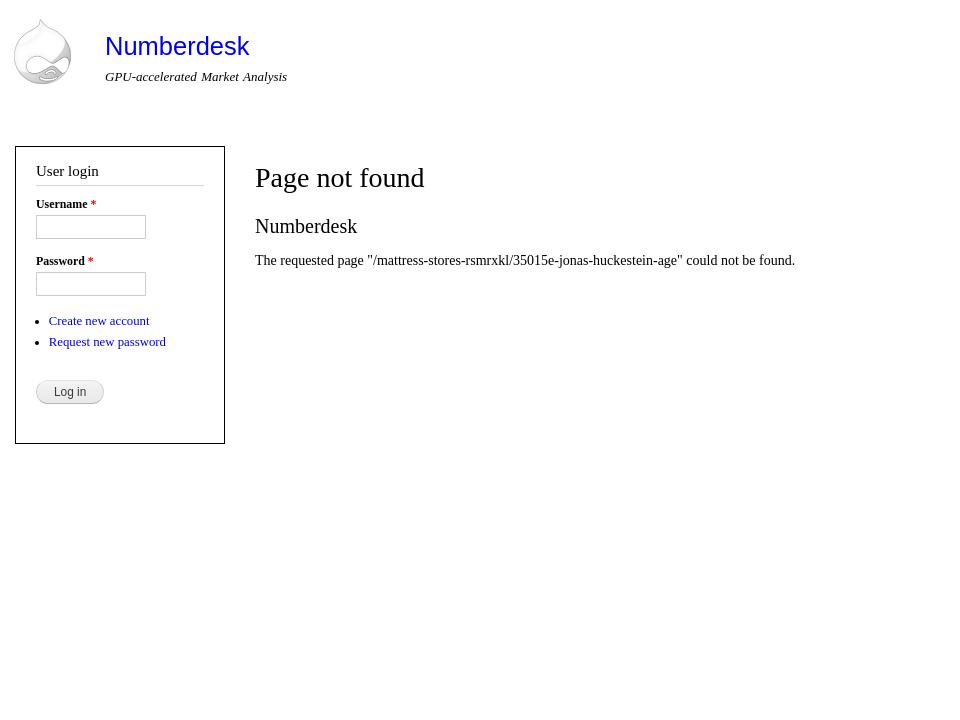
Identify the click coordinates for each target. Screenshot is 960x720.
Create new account (99, 321)
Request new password (107, 342)
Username (66, 204)
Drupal (97, 605)
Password (65, 261)
